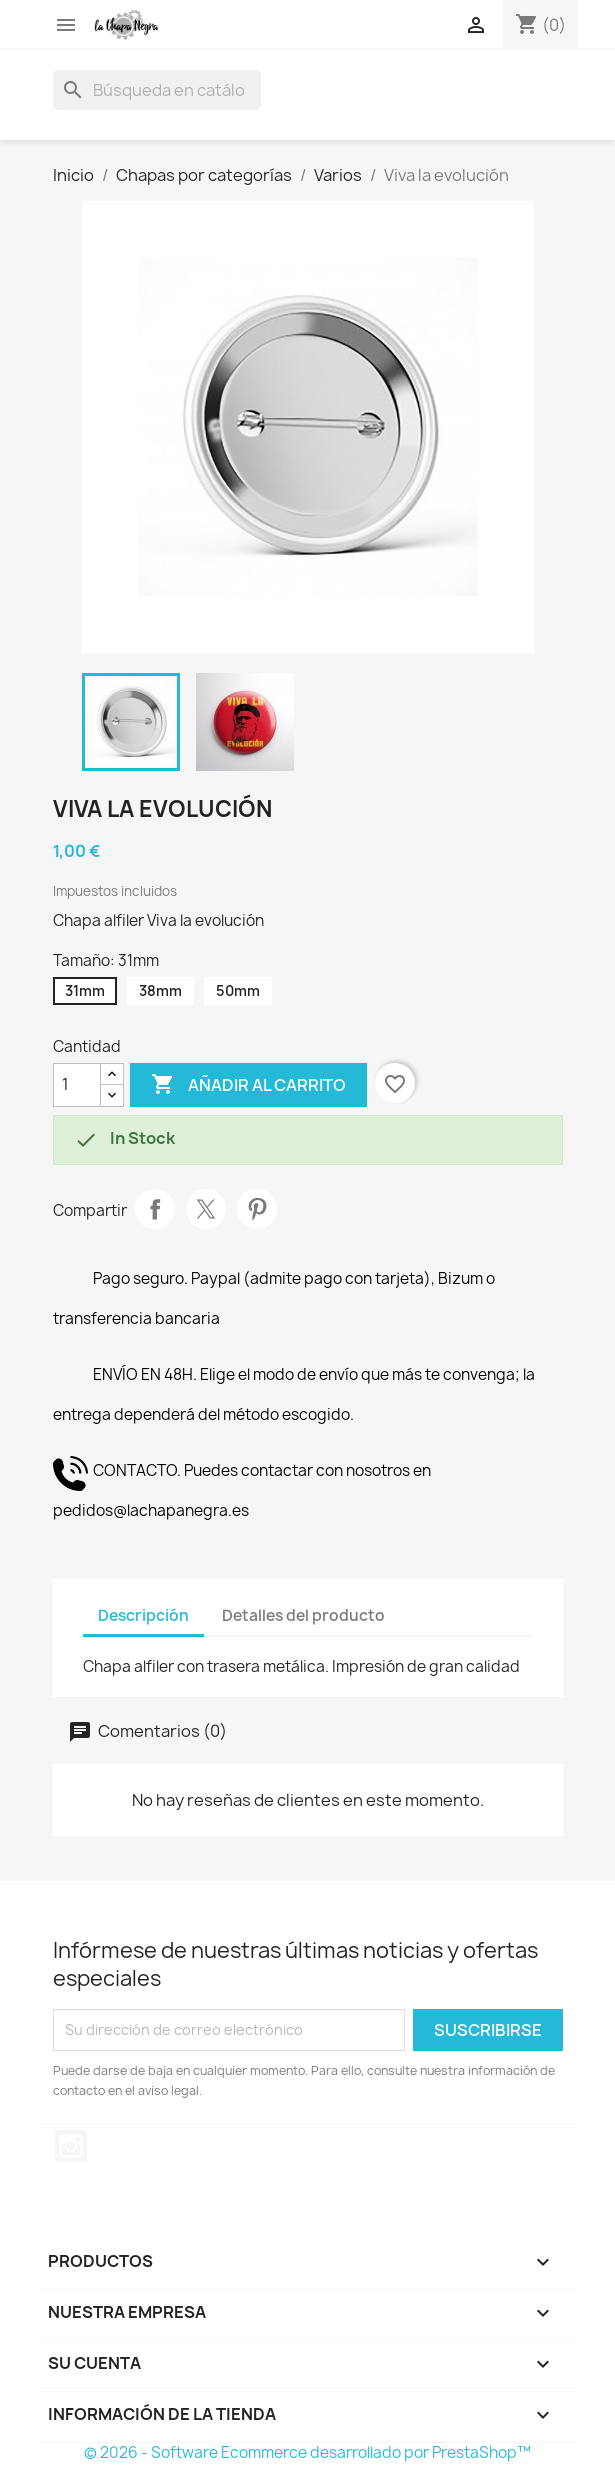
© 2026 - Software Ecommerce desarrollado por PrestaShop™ (307, 2452)
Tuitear (206, 1209)
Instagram (71, 2146)
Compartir (155, 1209)
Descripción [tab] (143, 1615)
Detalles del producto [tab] (303, 1615)
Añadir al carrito (248, 1085)
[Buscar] (157, 90)
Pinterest (257, 1209)
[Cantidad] (77, 1085)
